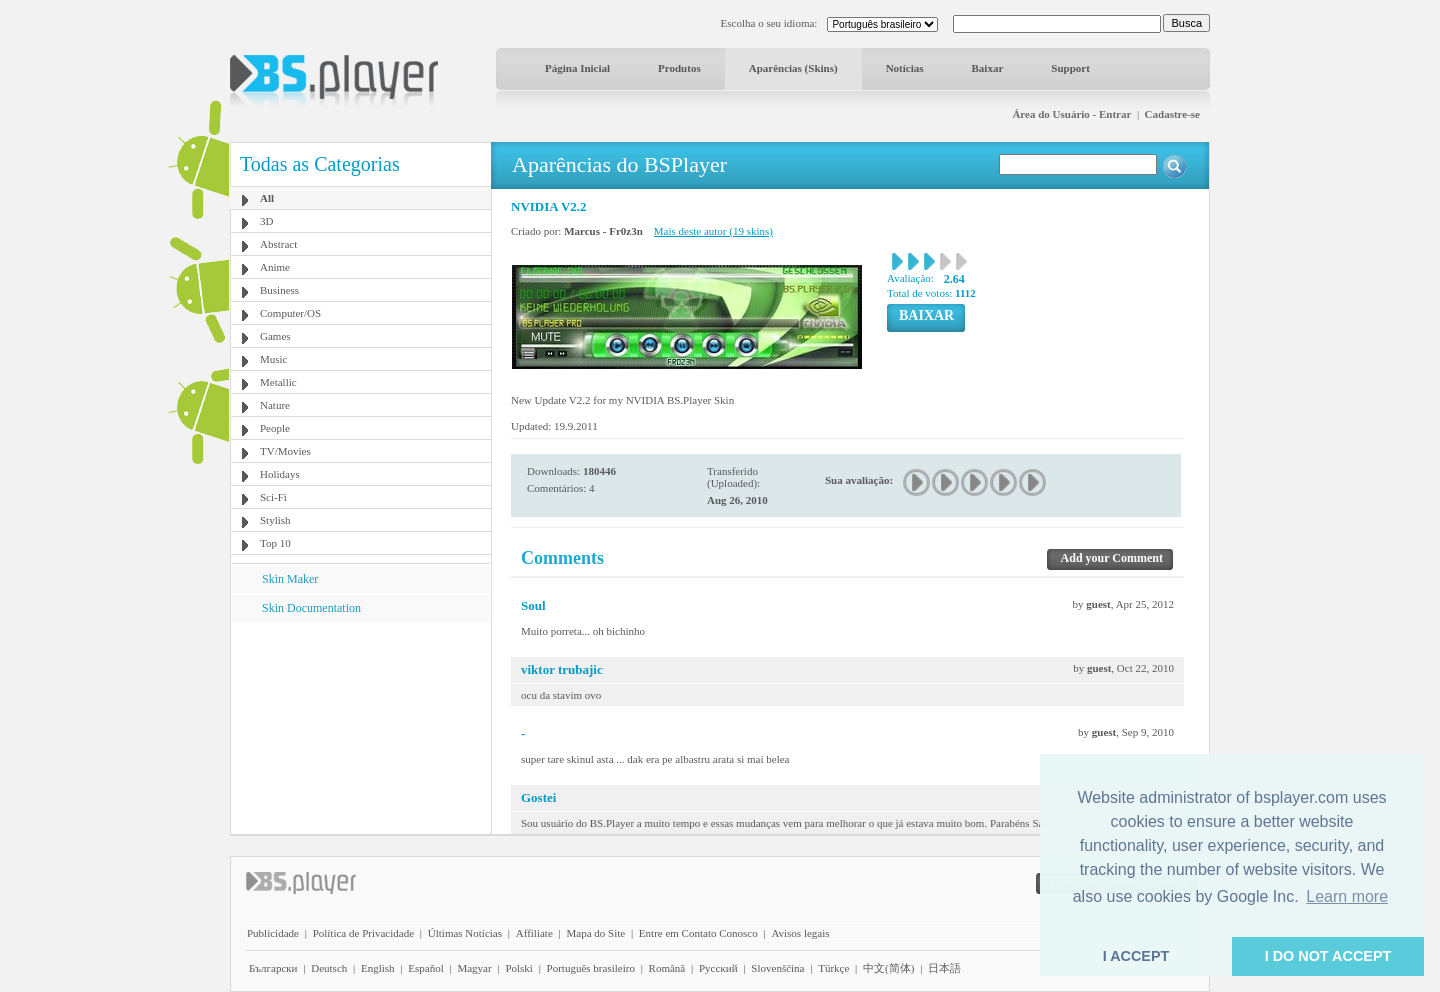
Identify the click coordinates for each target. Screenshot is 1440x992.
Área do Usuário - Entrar (1071, 114)
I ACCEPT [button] (1136, 956)
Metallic (278, 382)
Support (1070, 68)
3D (266, 221)
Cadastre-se (1172, 114)
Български (273, 968)
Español (425, 968)
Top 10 (275, 543)
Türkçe (833, 968)
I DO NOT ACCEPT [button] (1328, 956)
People (275, 428)
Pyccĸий (718, 968)
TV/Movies (285, 451)
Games (275, 336)
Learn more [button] (1347, 896)
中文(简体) (888, 968)
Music (274, 359)
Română (667, 968)
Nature (275, 405)
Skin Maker (290, 579)
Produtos (679, 68)
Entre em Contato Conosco (698, 933)
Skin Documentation (311, 608)
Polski (519, 968)
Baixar (988, 68)
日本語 (944, 968)
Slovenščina (777, 968)
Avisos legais (800, 933)
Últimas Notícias (465, 933)
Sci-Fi (273, 497)
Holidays (280, 474)
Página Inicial (577, 68)
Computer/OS (290, 313)
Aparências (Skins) (793, 68)
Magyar (474, 968)
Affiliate (534, 933)
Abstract (278, 244)
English (378, 968)
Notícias (905, 68)
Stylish (275, 520)
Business (279, 290)
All (267, 198)
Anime (275, 267)
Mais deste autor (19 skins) (713, 231)
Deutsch (329, 968)
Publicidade (273, 933)
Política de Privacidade (363, 933)
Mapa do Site (595, 933)
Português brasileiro (591, 968)
